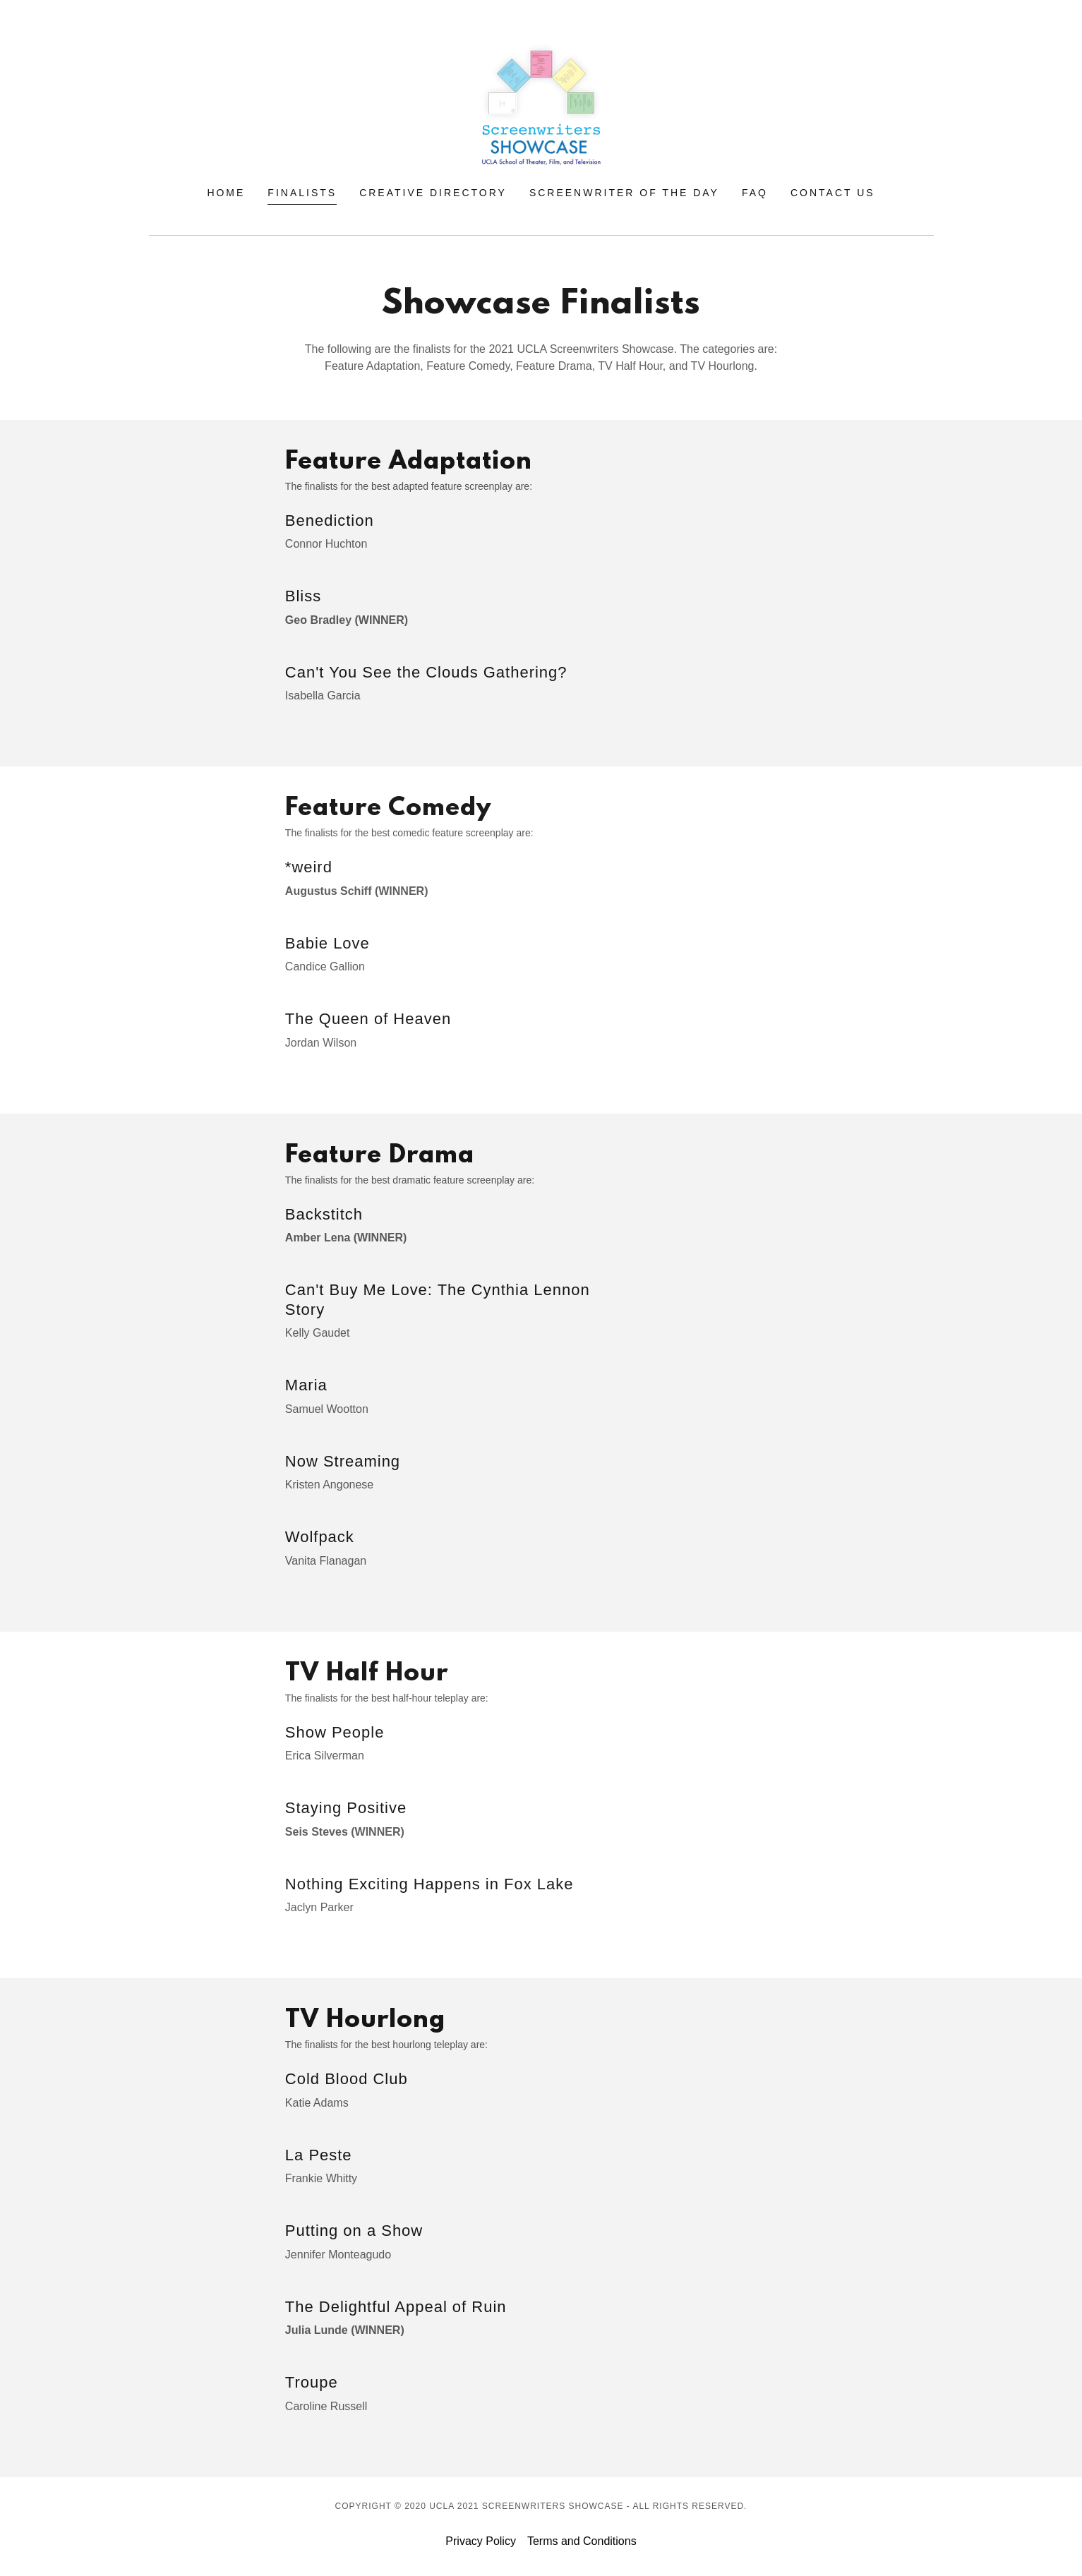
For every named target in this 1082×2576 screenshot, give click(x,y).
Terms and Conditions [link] (582, 2541)
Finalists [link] (302, 192)
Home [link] (226, 192)
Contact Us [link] (833, 192)
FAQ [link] (755, 192)
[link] (541, 103)
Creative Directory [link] (433, 192)
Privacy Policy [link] (480, 2541)
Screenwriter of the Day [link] (624, 192)
